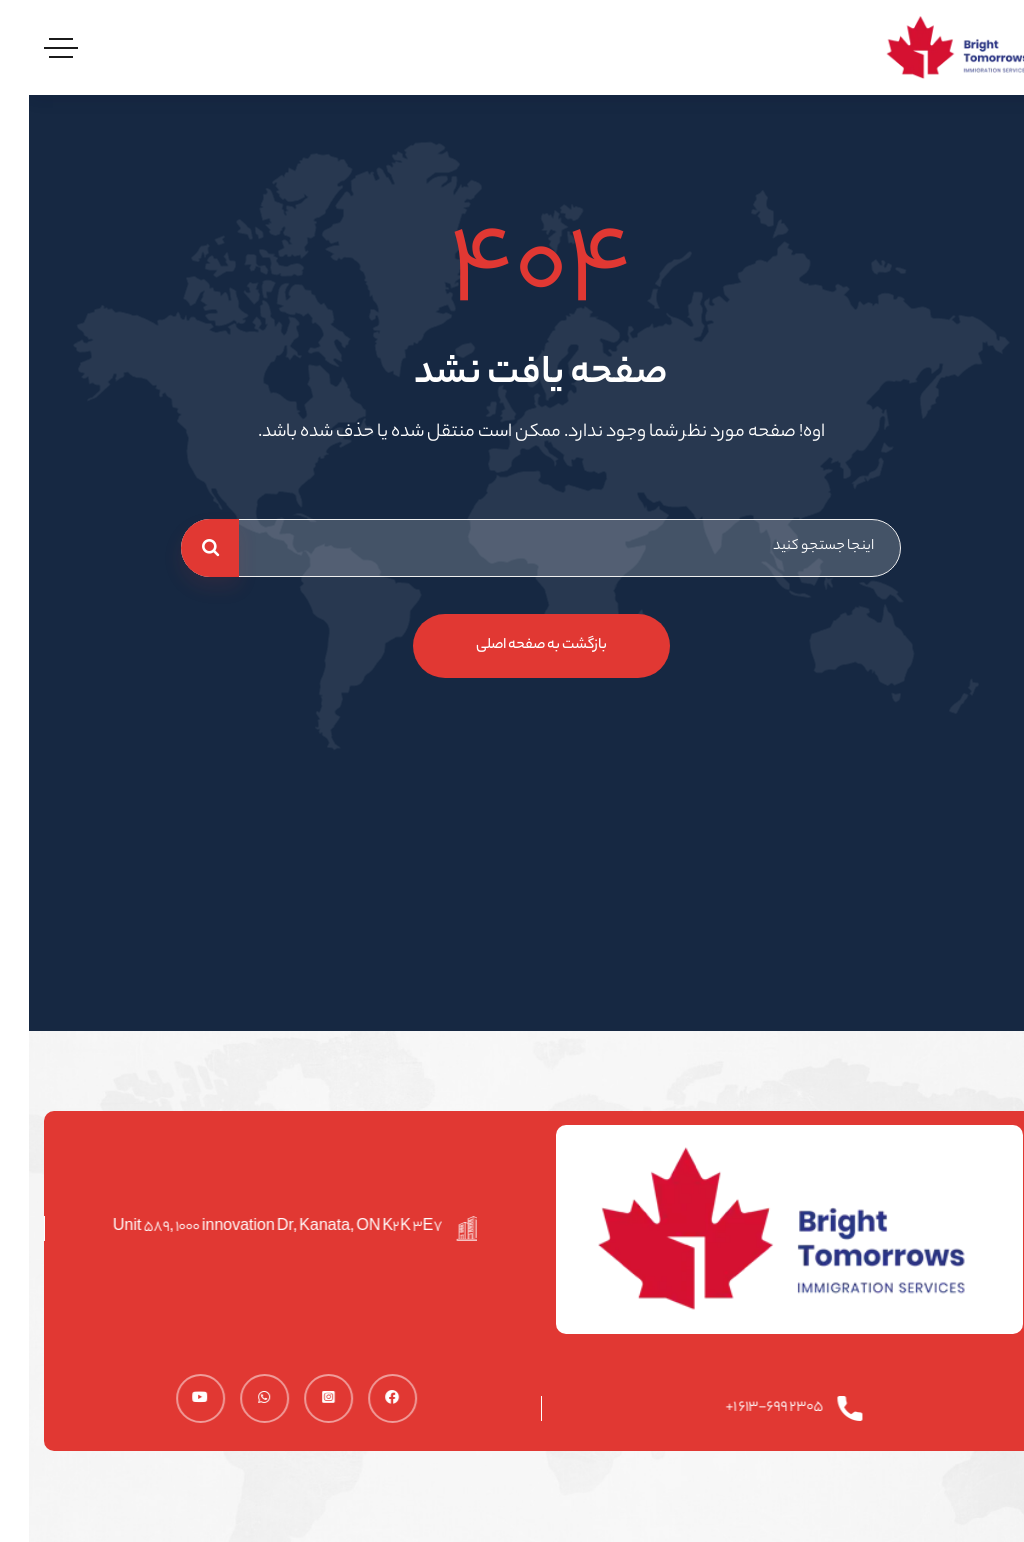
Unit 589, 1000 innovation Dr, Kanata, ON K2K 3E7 (257, 1228)
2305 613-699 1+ (755, 1408)
